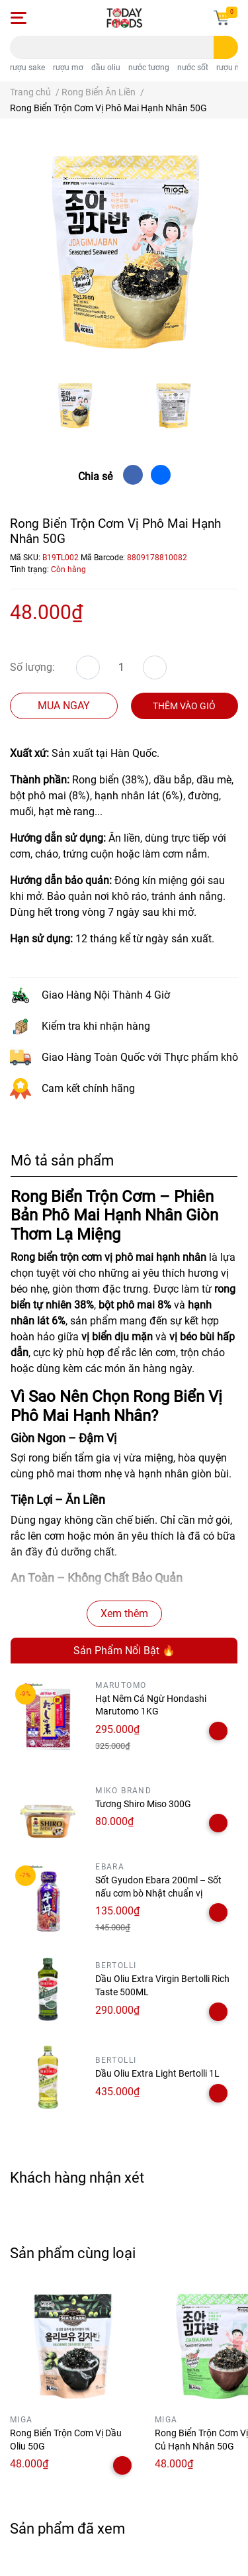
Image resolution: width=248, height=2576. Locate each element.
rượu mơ (68, 67)
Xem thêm (124, 1613)
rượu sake (27, 67)
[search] (226, 47)
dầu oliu (105, 67)
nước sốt (192, 67)
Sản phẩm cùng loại (73, 2252)
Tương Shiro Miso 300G (143, 1804)
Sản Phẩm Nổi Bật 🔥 (124, 1650)
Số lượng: (32, 667)
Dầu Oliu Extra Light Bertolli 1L (157, 2073)
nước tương (148, 67)
